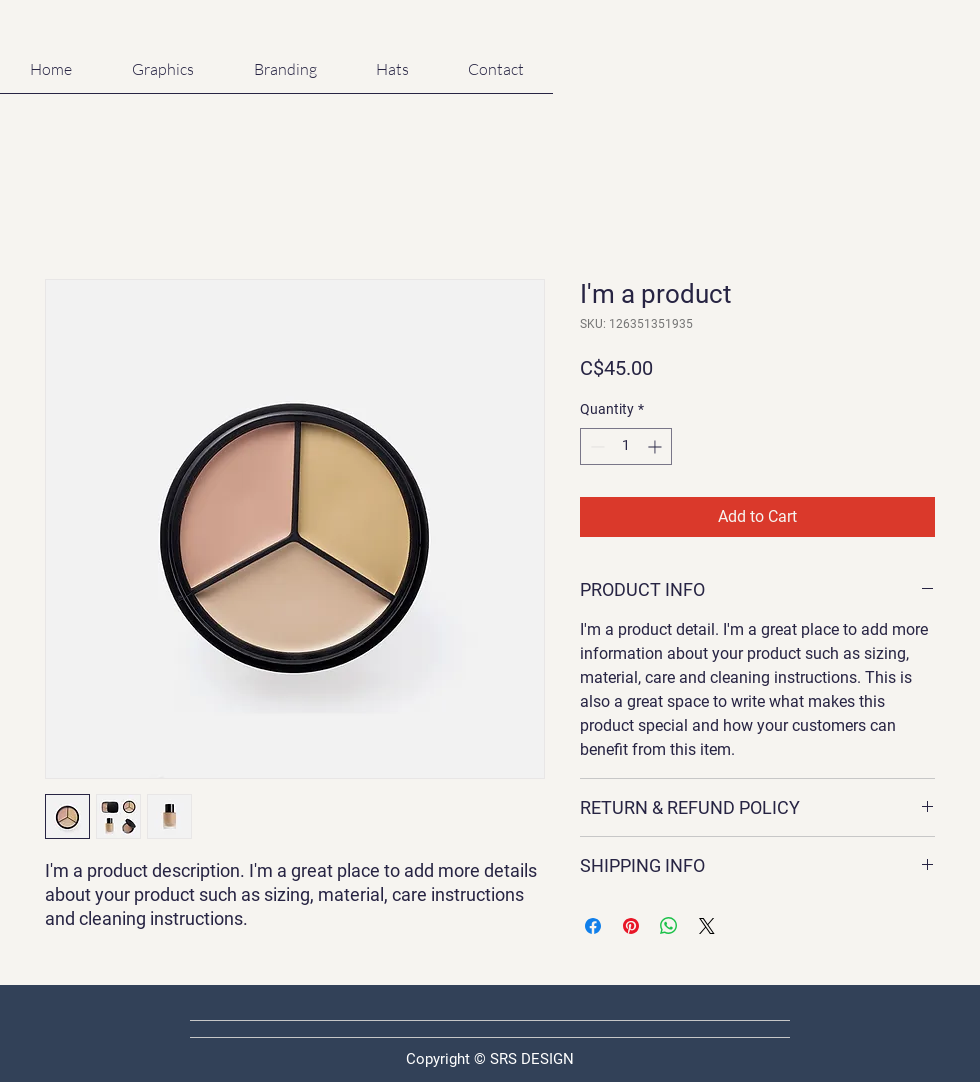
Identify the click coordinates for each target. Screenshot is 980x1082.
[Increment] (656, 446)
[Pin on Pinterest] (631, 926)
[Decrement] (595, 446)
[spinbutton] (626, 446)
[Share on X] (707, 926)
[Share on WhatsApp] (669, 926)
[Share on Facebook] (593, 926)
